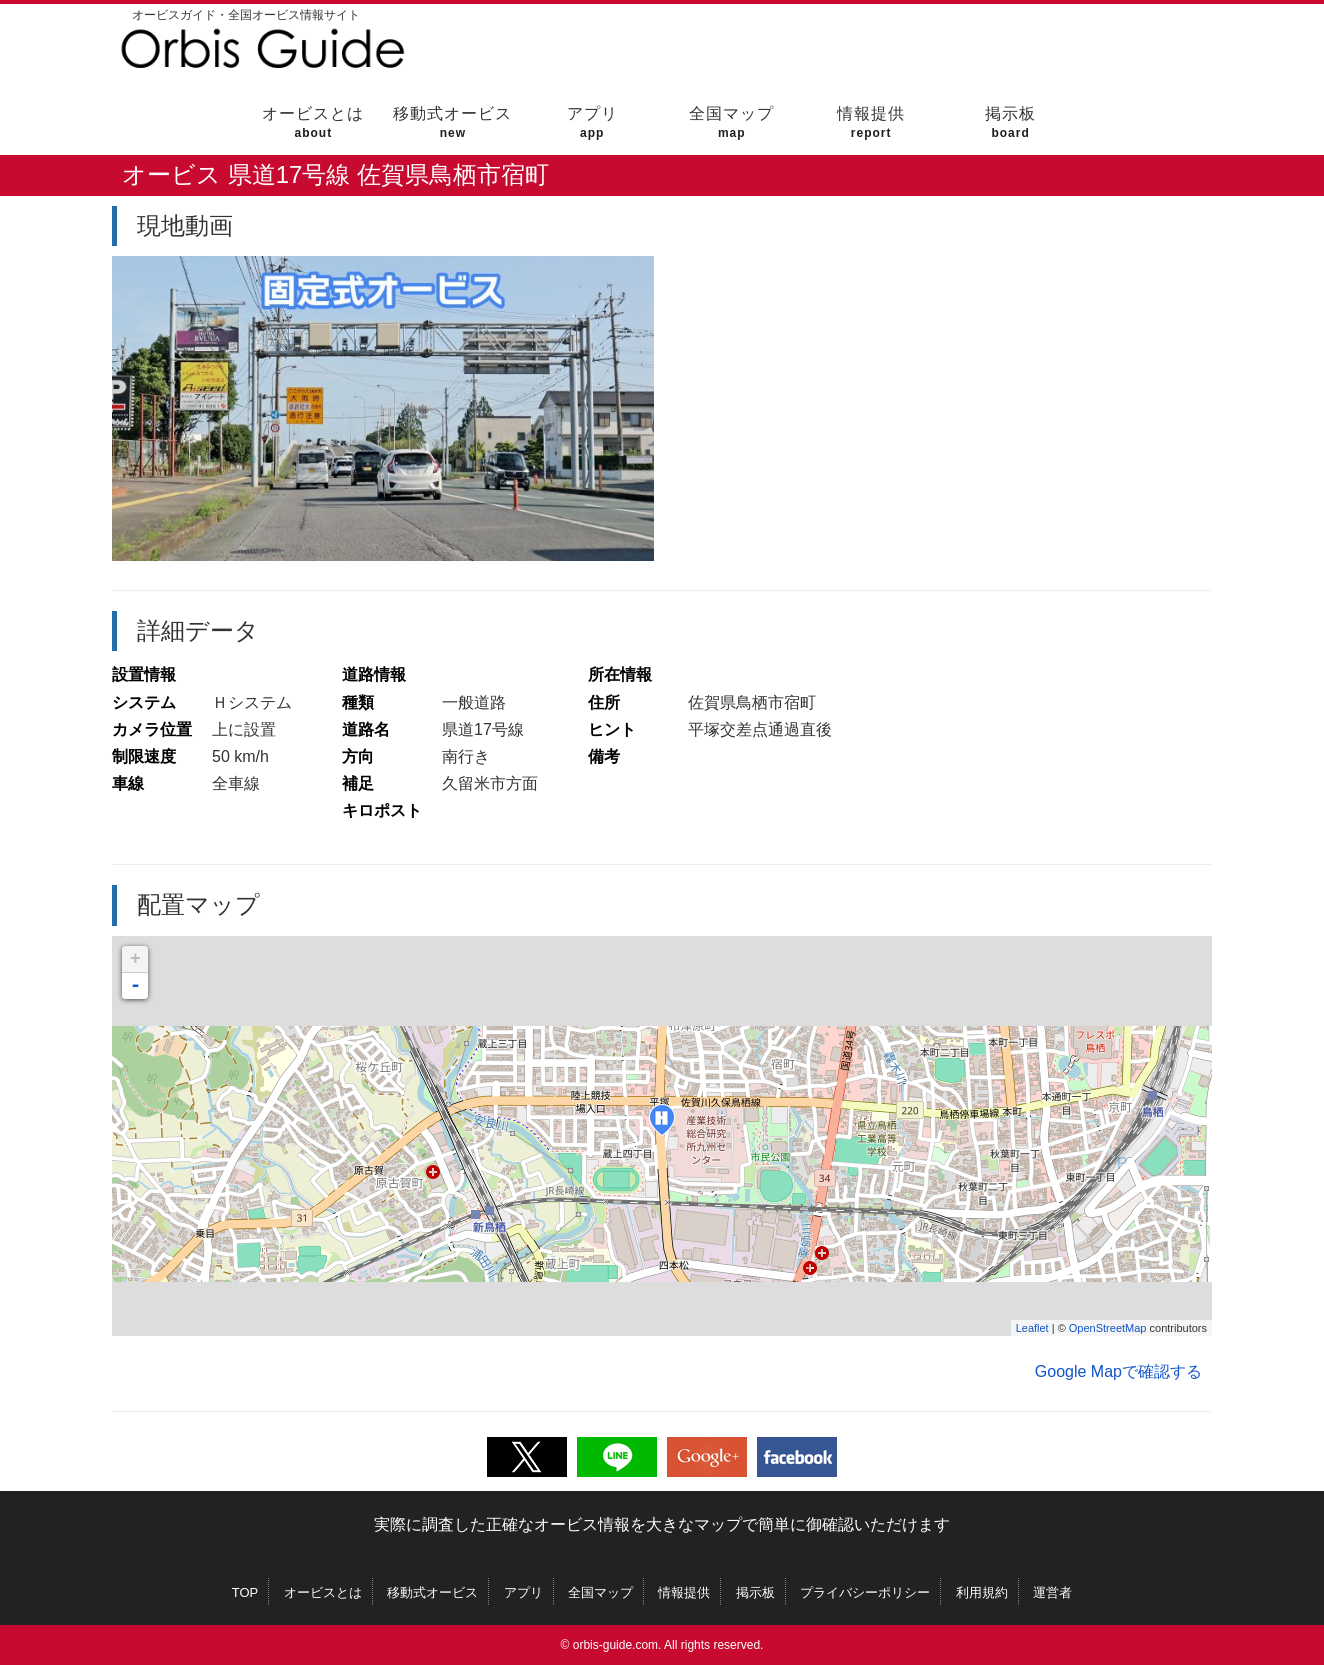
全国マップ (731, 122)
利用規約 (982, 1592)
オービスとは (313, 122)
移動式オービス (452, 122)
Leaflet (1032, 1328)
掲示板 (1010, 122)
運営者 (1052, 1592)
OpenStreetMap (1108, 1328)
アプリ (592, 122)
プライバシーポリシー (865, 1592)
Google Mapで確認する (1118, 1371)
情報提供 (871, 122)
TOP (245, 1592)
